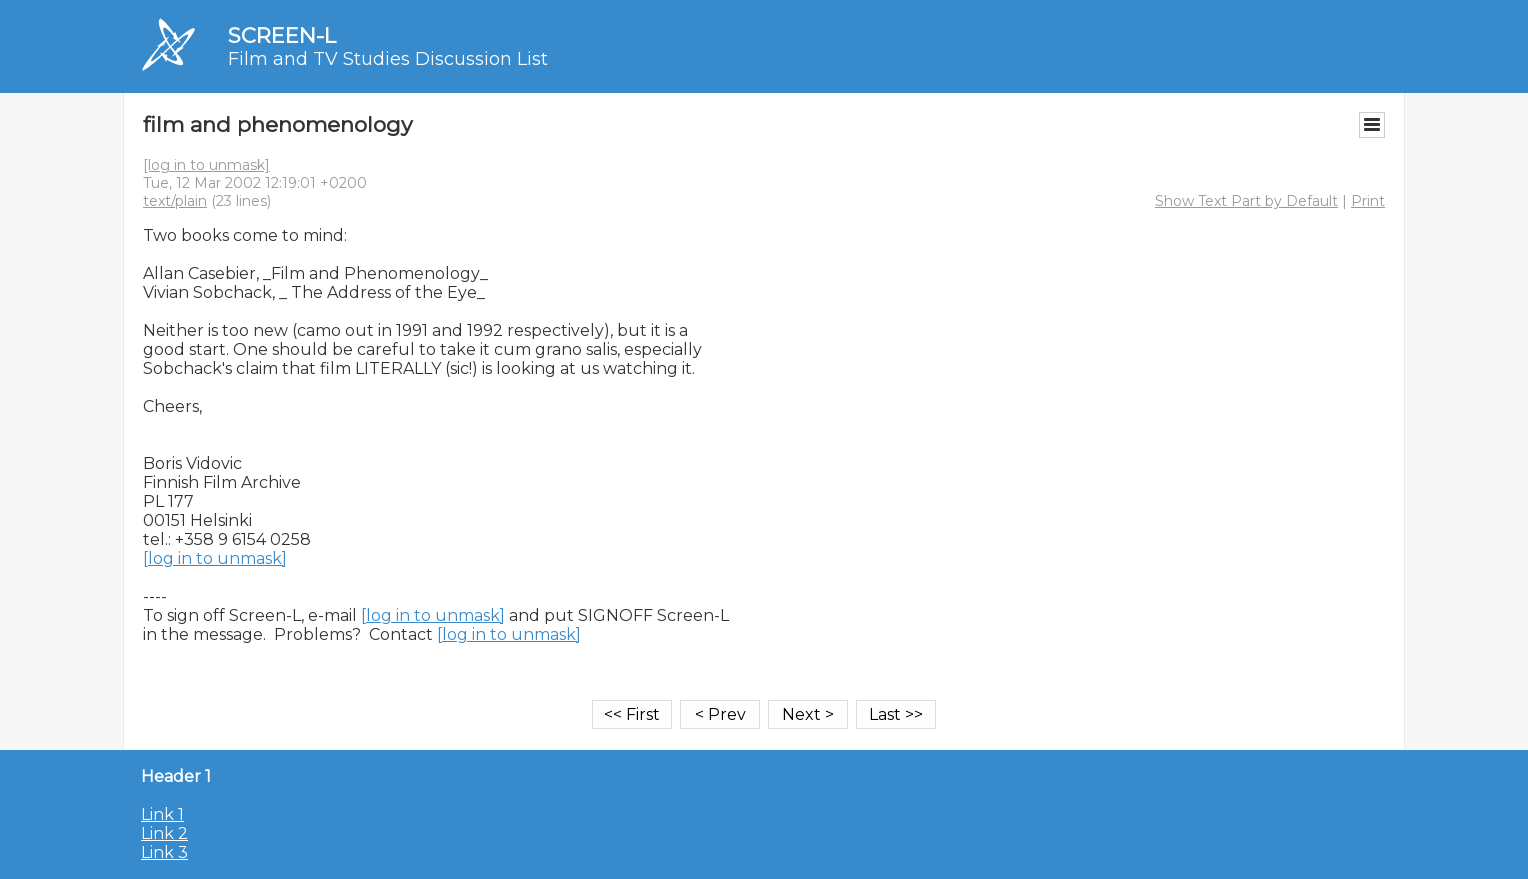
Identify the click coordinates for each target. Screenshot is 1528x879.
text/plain (175, 201)
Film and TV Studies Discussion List (388, 59)
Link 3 (164, 852)
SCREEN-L (282, 35)
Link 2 (164, 833)
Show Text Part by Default (1246, 201)
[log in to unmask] (206, 165)
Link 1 (162, 814)
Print (1368, 201)
